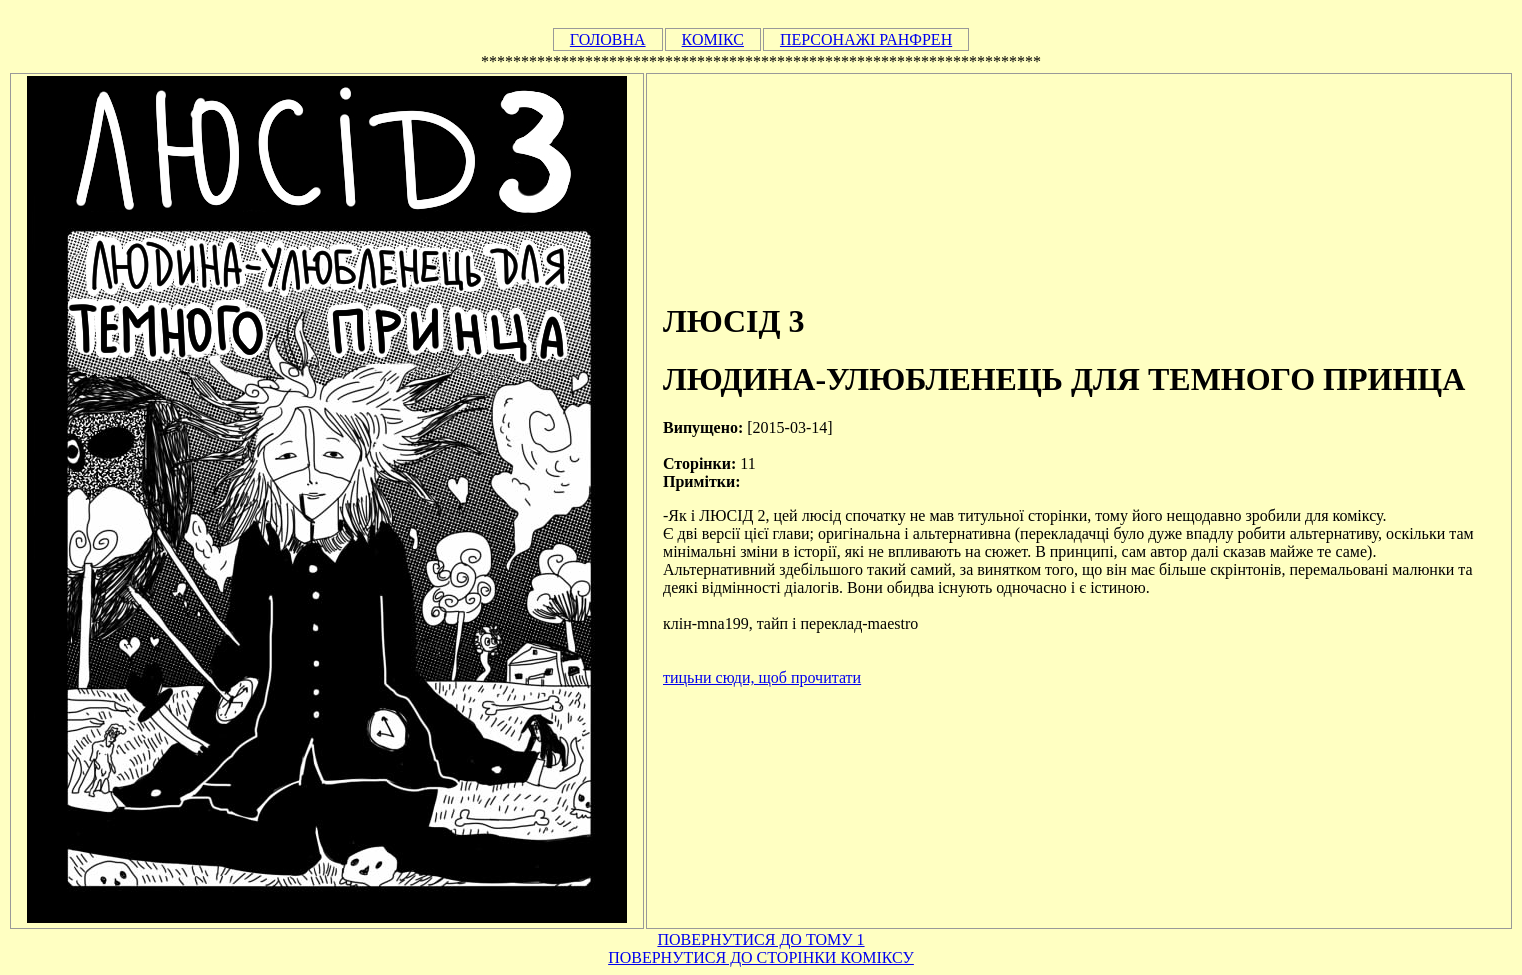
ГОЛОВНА (608, 39)
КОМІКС (713, 39)
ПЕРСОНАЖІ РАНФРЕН (866, 39)
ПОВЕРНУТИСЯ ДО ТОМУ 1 (760, 939)
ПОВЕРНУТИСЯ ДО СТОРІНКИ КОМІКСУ (761, 957)
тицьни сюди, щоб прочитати (762, 677)
